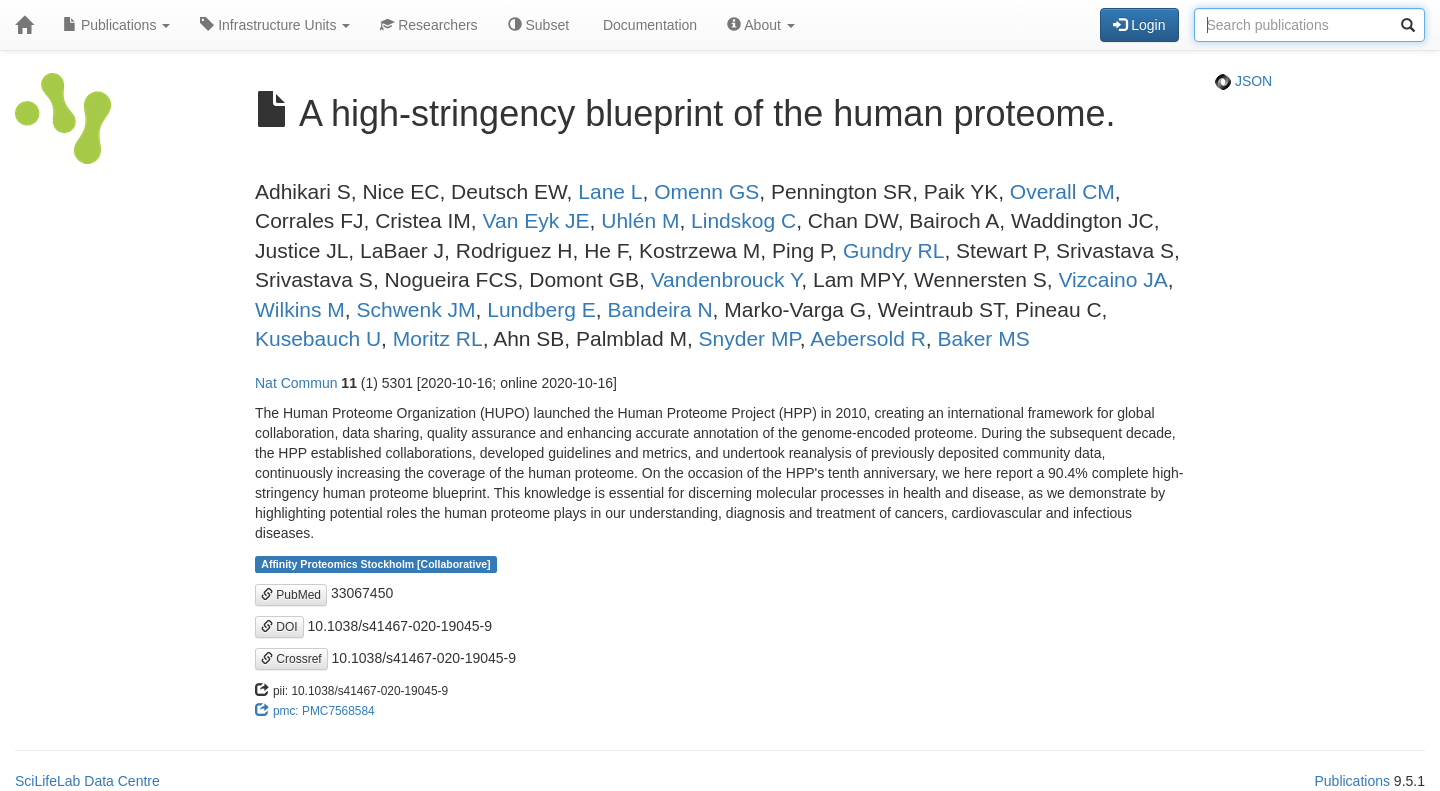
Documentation (648, 25)
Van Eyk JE (536, 220)
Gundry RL (894, 250)
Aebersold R (868, 338)
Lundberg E (541, 309)
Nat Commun (296, 383)
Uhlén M (640, 220)
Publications (116, 25)
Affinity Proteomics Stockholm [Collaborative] (375, 564)
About (761, 25)
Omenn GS (706, 191)
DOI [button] (279, 627)
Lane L (610, 191)
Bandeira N (659, 309)
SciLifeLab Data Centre (87, 781)
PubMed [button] (291, 595)
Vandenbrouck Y (726, 279)
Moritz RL (438, 338)
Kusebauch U (318, 338)
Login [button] (1139, 25)
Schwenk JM (416, 309)
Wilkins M (300, 309)
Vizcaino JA (1112, 279)
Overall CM (1062, 191)
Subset (538, 25)
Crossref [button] (291, 659)
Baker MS (983, 338)
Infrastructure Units (275, 25)
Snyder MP (749, 338)
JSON (1243, 81)
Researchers (428, 25)
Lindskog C (743, 220)
